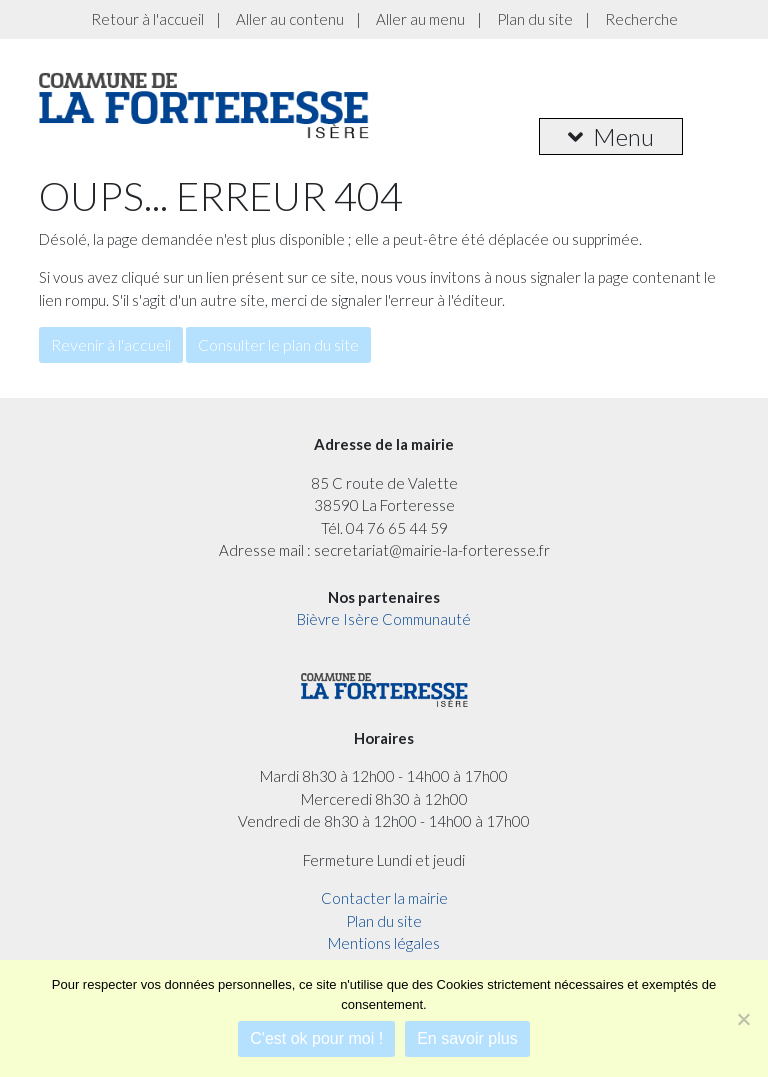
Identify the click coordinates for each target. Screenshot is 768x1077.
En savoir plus (467, 1038)
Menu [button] (611, 136)
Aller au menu (420, 19)
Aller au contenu (290, 19)
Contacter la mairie (384, 898)
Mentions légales (384, 943)
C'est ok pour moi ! (316, 1038)
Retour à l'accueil (147, 19)
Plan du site (535, 19)
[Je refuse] (743, 1019)
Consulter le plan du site (278, 344)
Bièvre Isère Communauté (384, 619)
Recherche (641, 19)
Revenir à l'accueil (111, 344)
